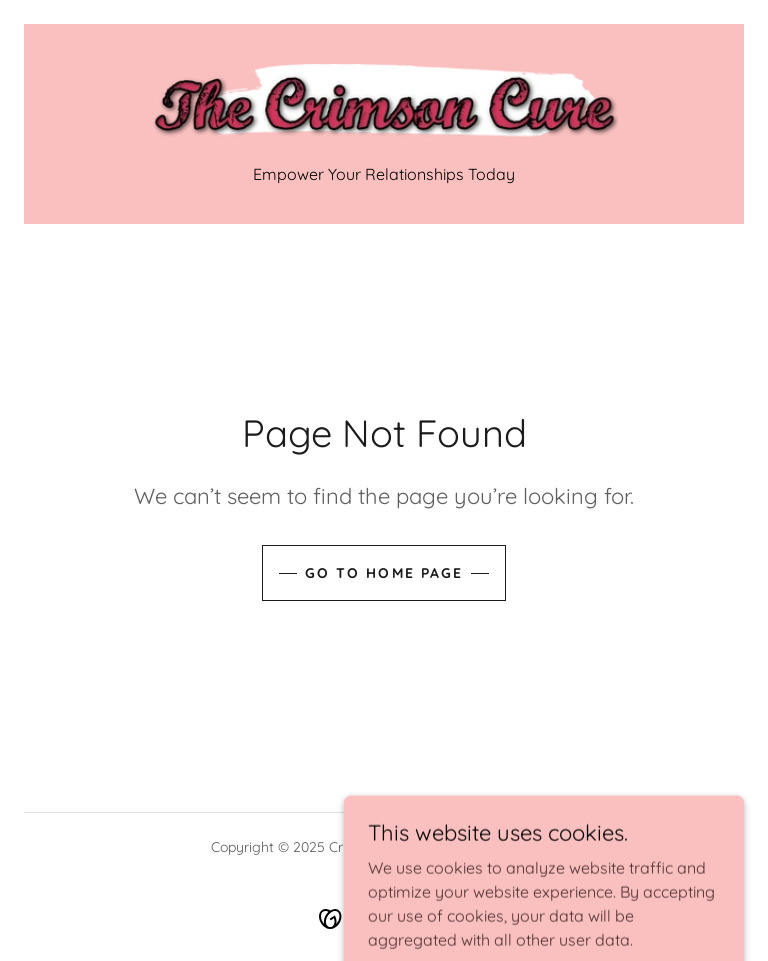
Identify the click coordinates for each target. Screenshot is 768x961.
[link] (384, 104)
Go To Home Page (383, 573)
